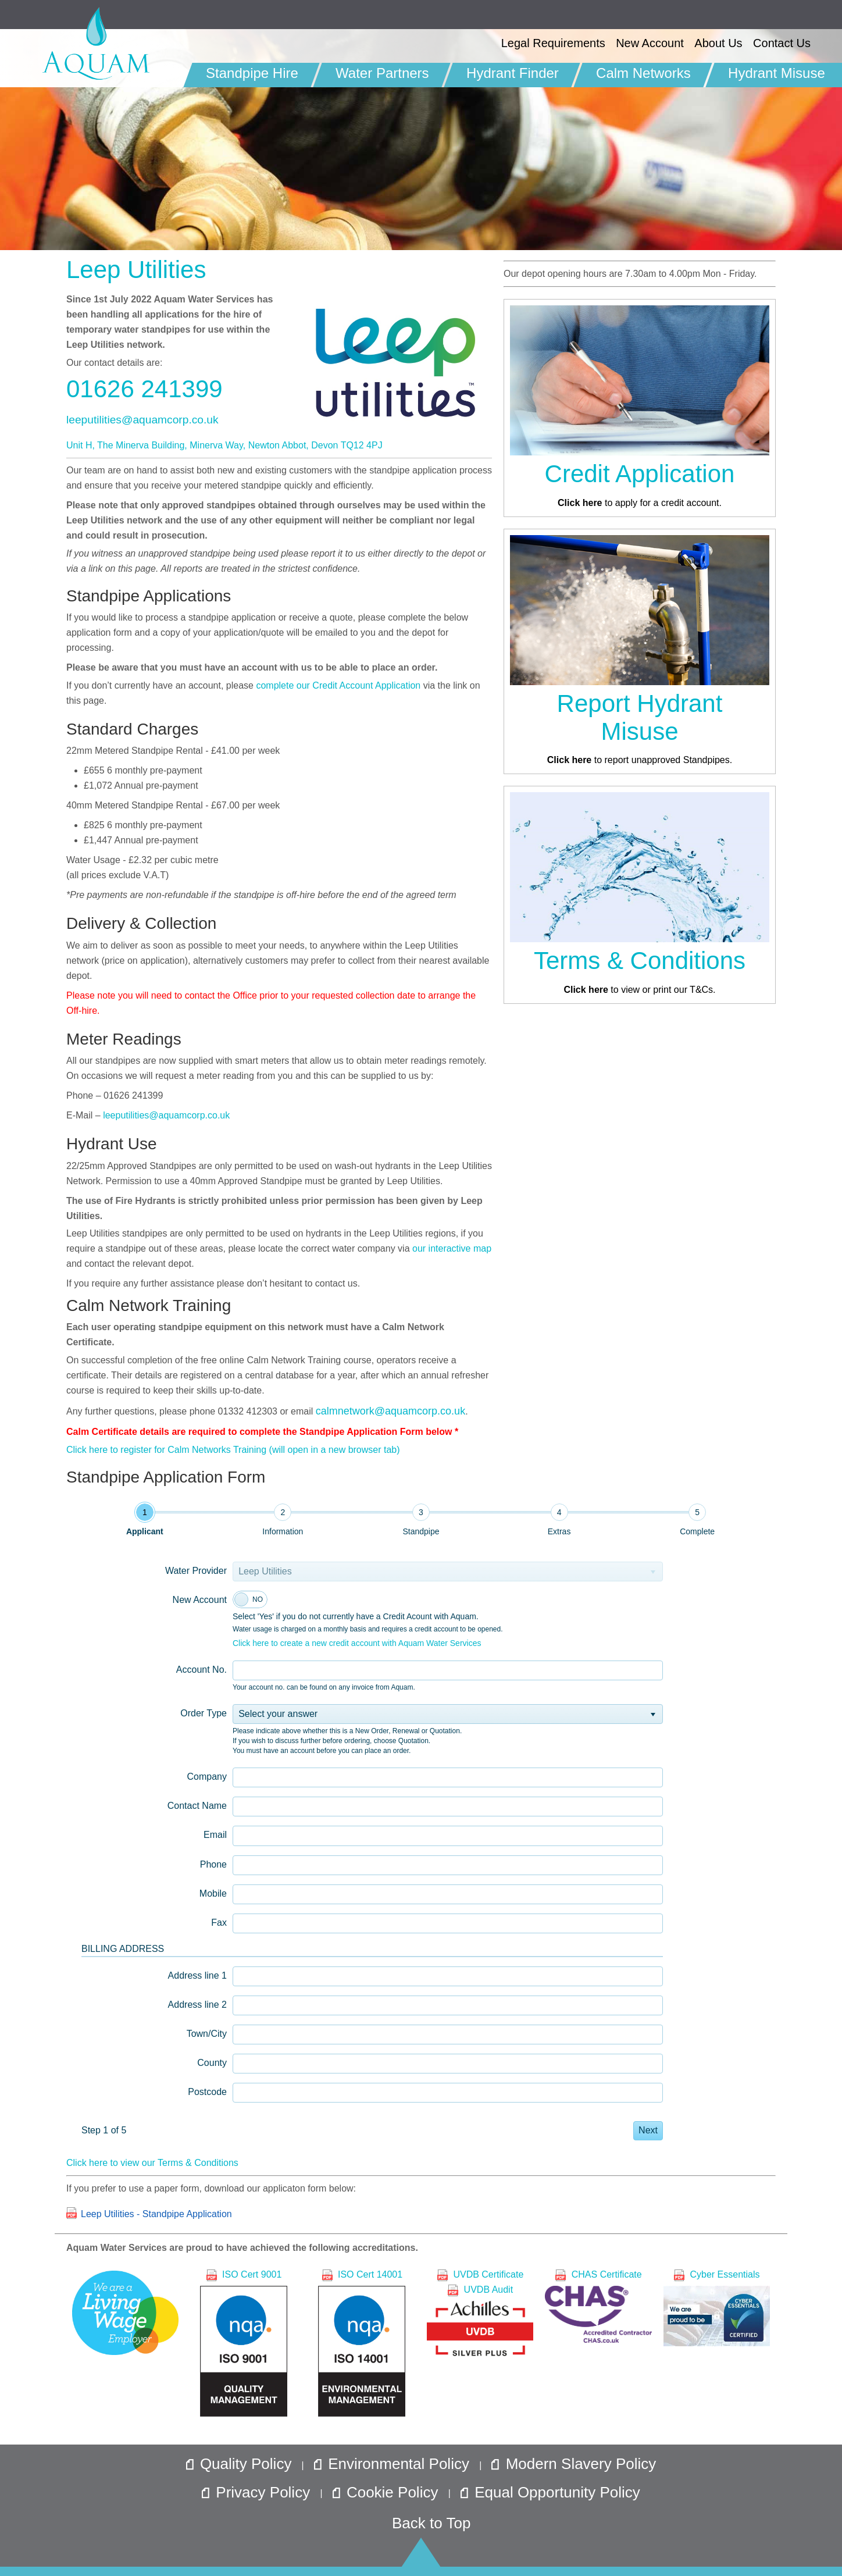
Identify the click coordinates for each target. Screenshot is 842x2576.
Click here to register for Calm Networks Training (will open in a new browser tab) (233, 1450)
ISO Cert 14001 (361, 2343)
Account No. (201, 1669)
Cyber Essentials (716, 2307)
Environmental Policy (393, 2463)
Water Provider (196, 1571)
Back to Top (431, 2523)
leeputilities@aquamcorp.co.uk (142, 420)
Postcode (207, 2092)
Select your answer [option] (277, 1714)
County (212, 2063)
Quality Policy (241, 2463)
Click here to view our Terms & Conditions (152, 2163)
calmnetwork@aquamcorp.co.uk (390, 1411)
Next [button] (648, 2130)
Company (207, 1777)
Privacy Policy (258, 2492)
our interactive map (451, 1248)
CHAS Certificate (598, 2306)
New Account (200, 1600)
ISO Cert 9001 (243, 2343)
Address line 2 (197, 2005)
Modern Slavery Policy (573, 2463)
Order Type (203, 1713)
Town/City (207, 2034)
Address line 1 (197, 1975)
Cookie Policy (388, 2492)
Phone (213, 1864)
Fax (219, 1922)
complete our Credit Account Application (338, 685)
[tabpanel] (372, 1848)
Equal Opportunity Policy (550, 2492)
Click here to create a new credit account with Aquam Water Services (357, 1643)
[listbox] (448, 1714)
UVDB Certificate (480, 2274)
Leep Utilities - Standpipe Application (156, 2214)
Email (215, 1835)
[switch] (250, 1599)
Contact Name (197, 1806)
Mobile (213, 1893)
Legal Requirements (553, 43)
